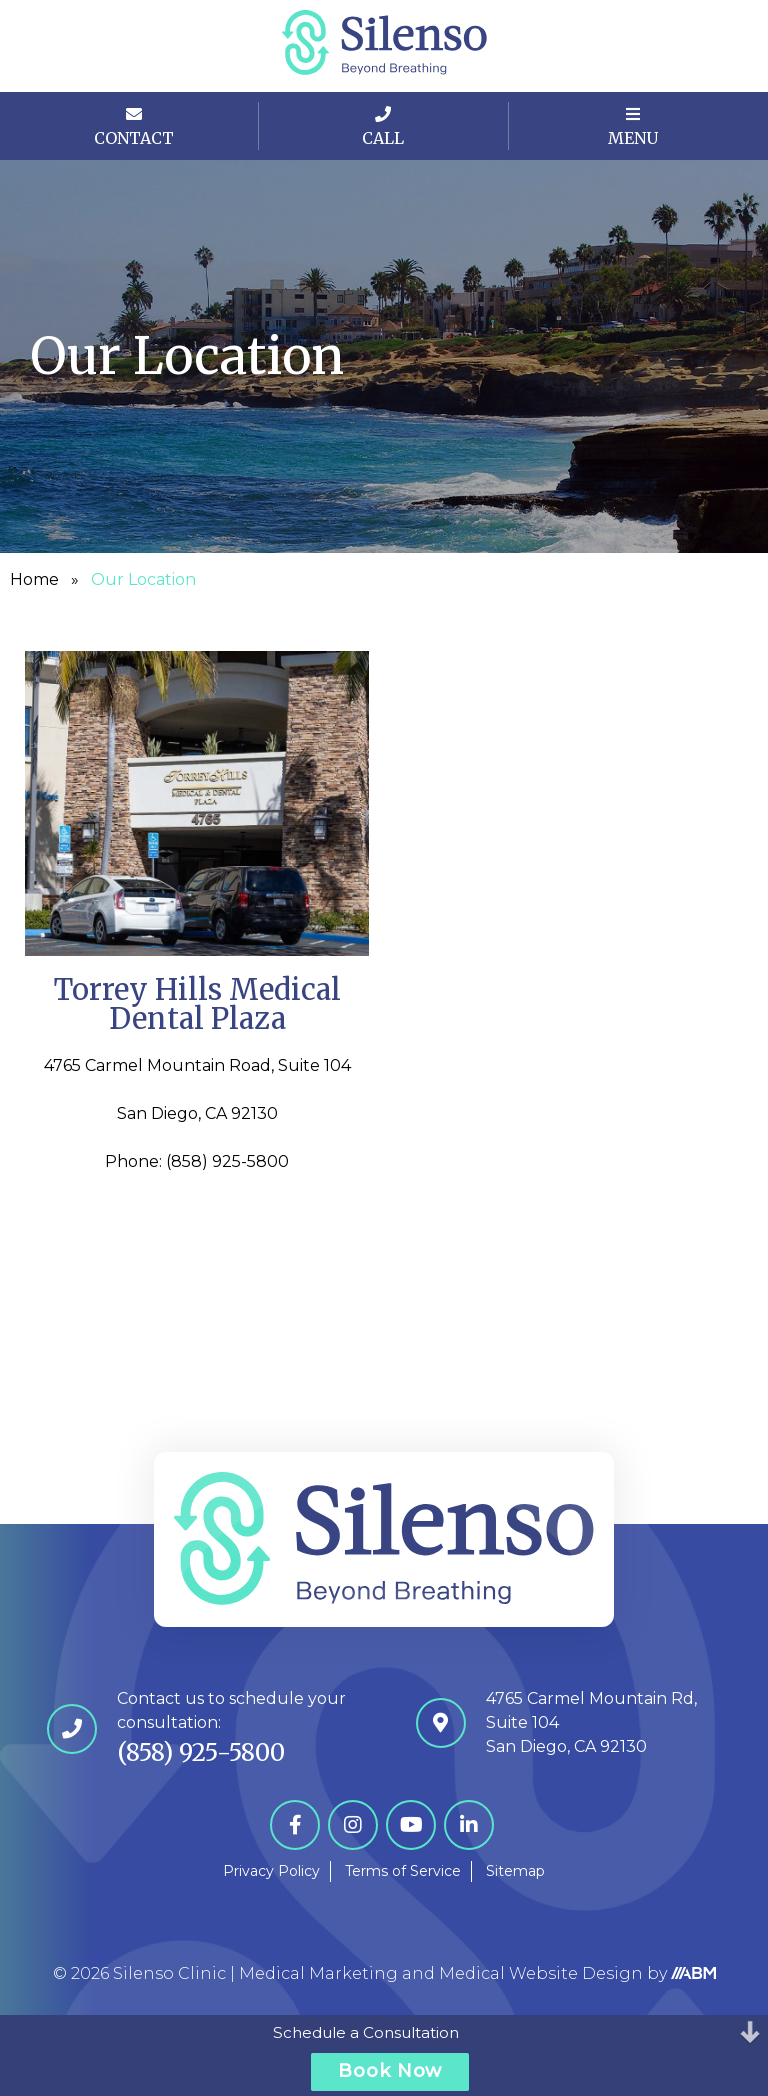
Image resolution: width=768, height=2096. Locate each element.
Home (34, 579)
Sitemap (515, 1871)
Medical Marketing (318, 1973)
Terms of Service (403, 1871)
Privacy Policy (271, 1871)
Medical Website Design (541, 1973)
